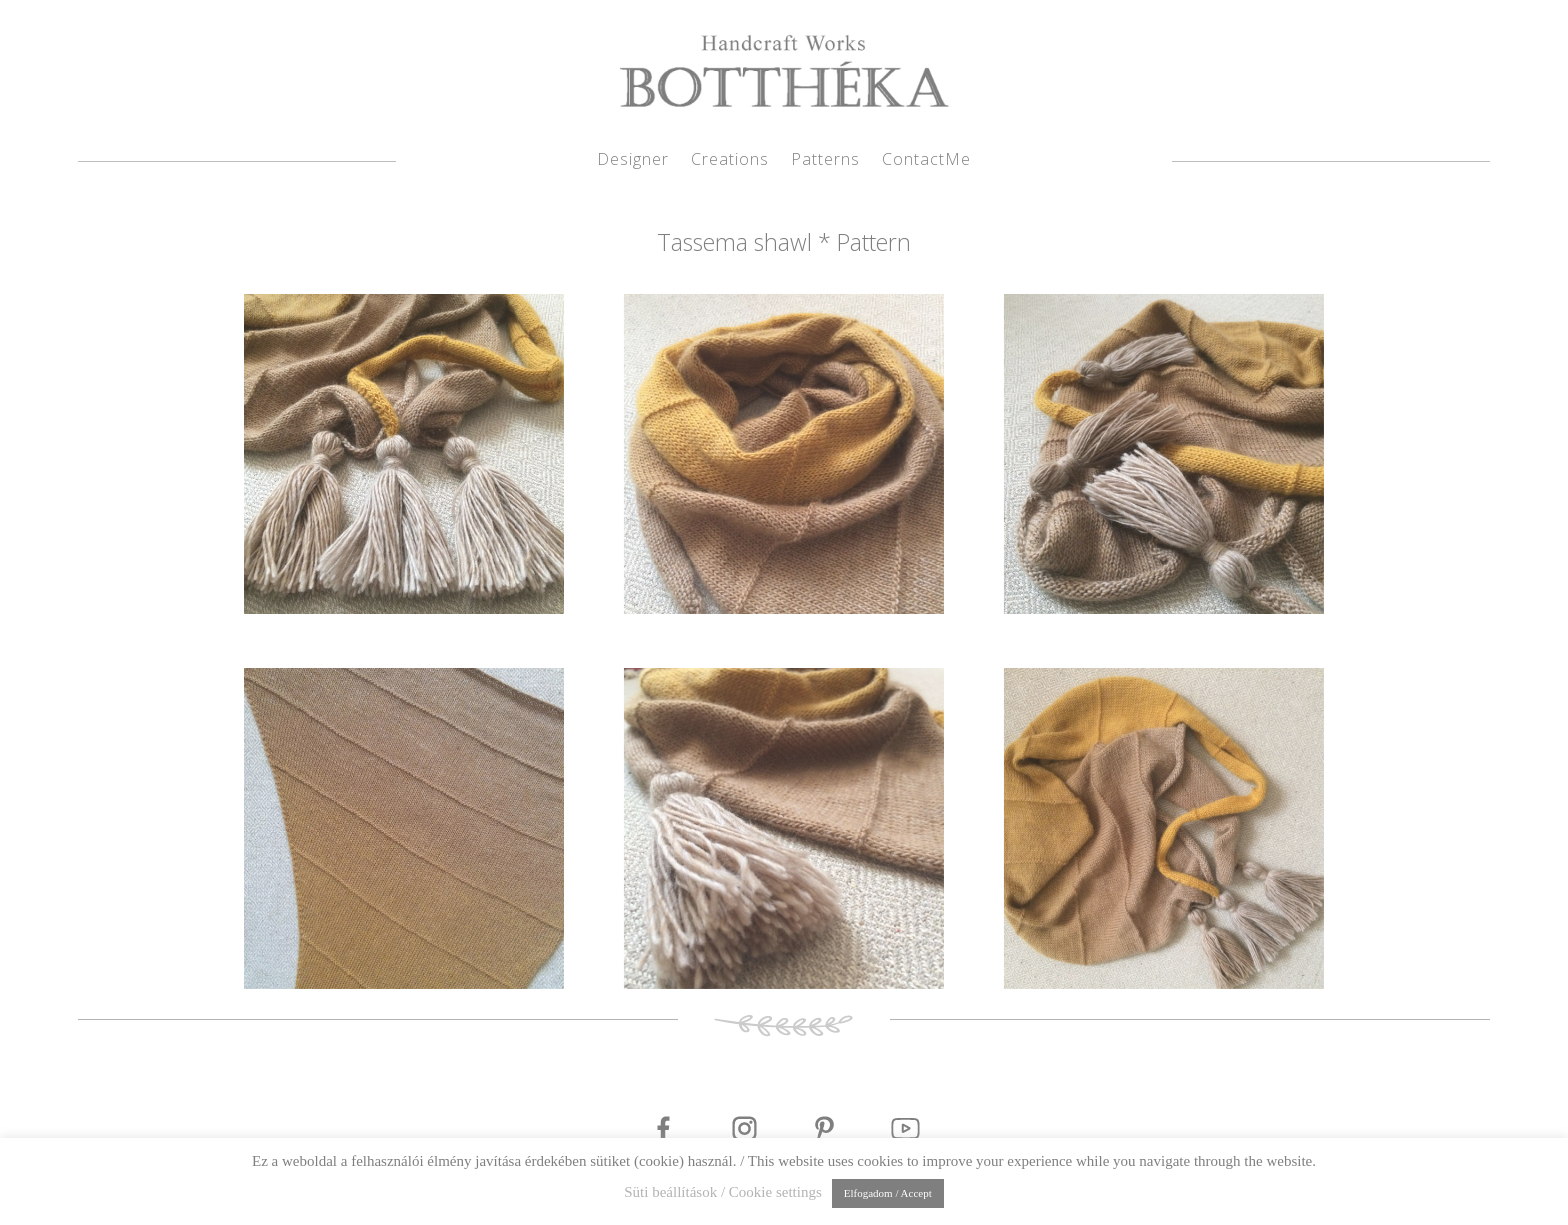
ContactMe (926, 161)
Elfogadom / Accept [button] (888, 1193)
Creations (730, 161)
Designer (633, 161)
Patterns (825, 161)
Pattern (874, 242)
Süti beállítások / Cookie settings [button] (723, 1192)
